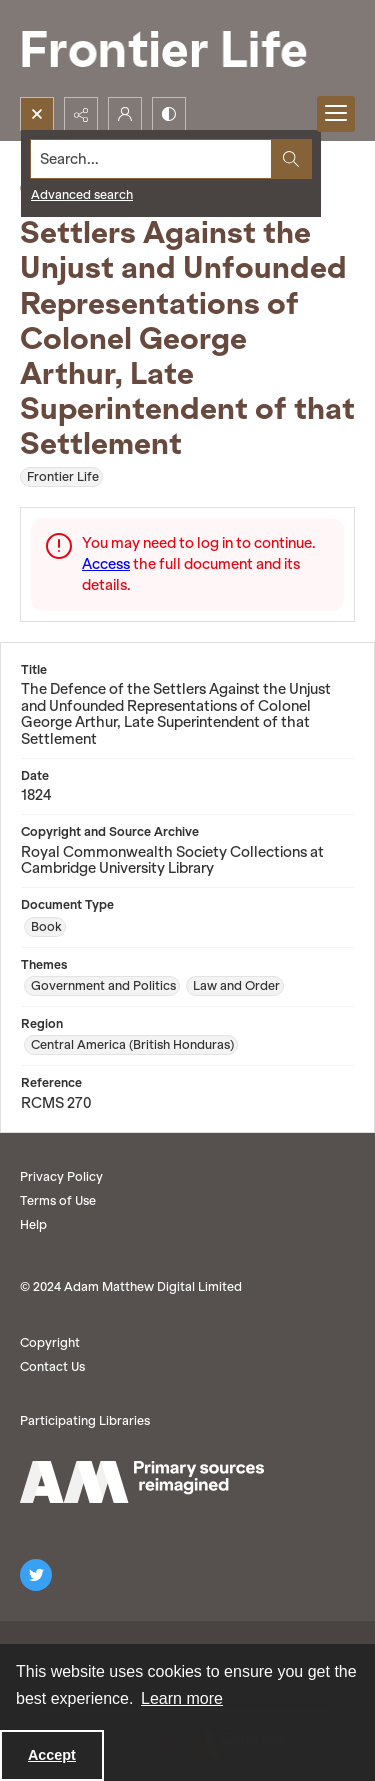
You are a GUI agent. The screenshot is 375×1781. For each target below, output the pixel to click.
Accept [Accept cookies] (52, 1755)
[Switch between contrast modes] (169, 114)
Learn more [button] (182, 1698)
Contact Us (52, 1366)
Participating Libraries (85, 1420)
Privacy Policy (61, 1176)
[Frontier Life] (180, 48)
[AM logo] (142, 1482)
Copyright (50, 1342)
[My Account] (125, 114)
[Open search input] (37, 114)
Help (33, 1224)
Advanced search (82, 194)
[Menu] (336, 114)
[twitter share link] (36, 1575)
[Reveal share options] (81, 114)
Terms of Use (58, 1200)
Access (106, 564)
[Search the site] (151, 159)
